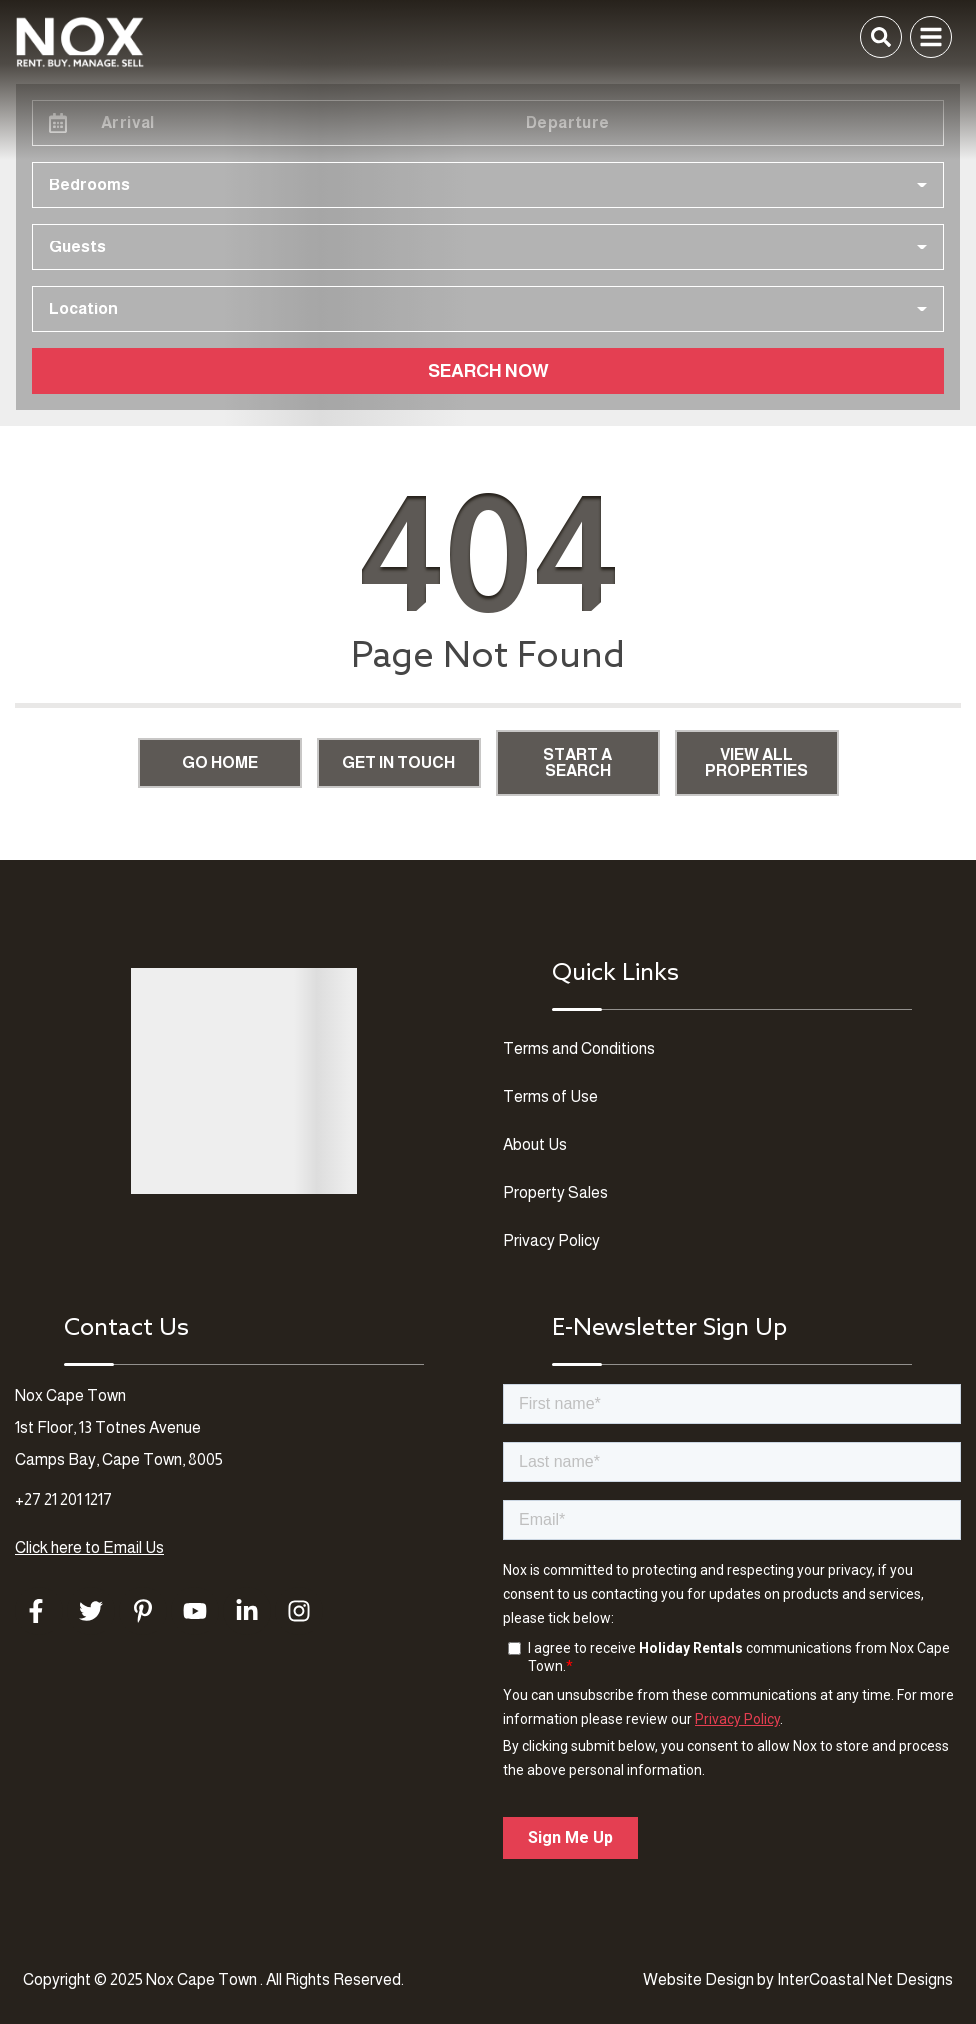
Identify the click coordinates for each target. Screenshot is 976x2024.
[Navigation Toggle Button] (931, 37)
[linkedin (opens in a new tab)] (247, 1611)
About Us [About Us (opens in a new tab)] (535, 1144)
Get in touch (398, 762)
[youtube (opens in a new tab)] (195, 1611)
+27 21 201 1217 (63, 1499)
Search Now (488, 371)
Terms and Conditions (579, 1048)
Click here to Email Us (89, 1547)
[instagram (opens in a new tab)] (299, 1611)
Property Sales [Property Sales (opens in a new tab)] (555, 1192)
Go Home (220, 762)
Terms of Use (550, 1096)
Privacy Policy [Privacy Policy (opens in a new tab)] (551, 1240)
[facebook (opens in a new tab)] (39, 1611)
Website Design (698, 1979)
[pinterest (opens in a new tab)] (143, 1611)
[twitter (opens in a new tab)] (91, 1611)
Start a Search (577, 762)
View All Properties (756, 762)
